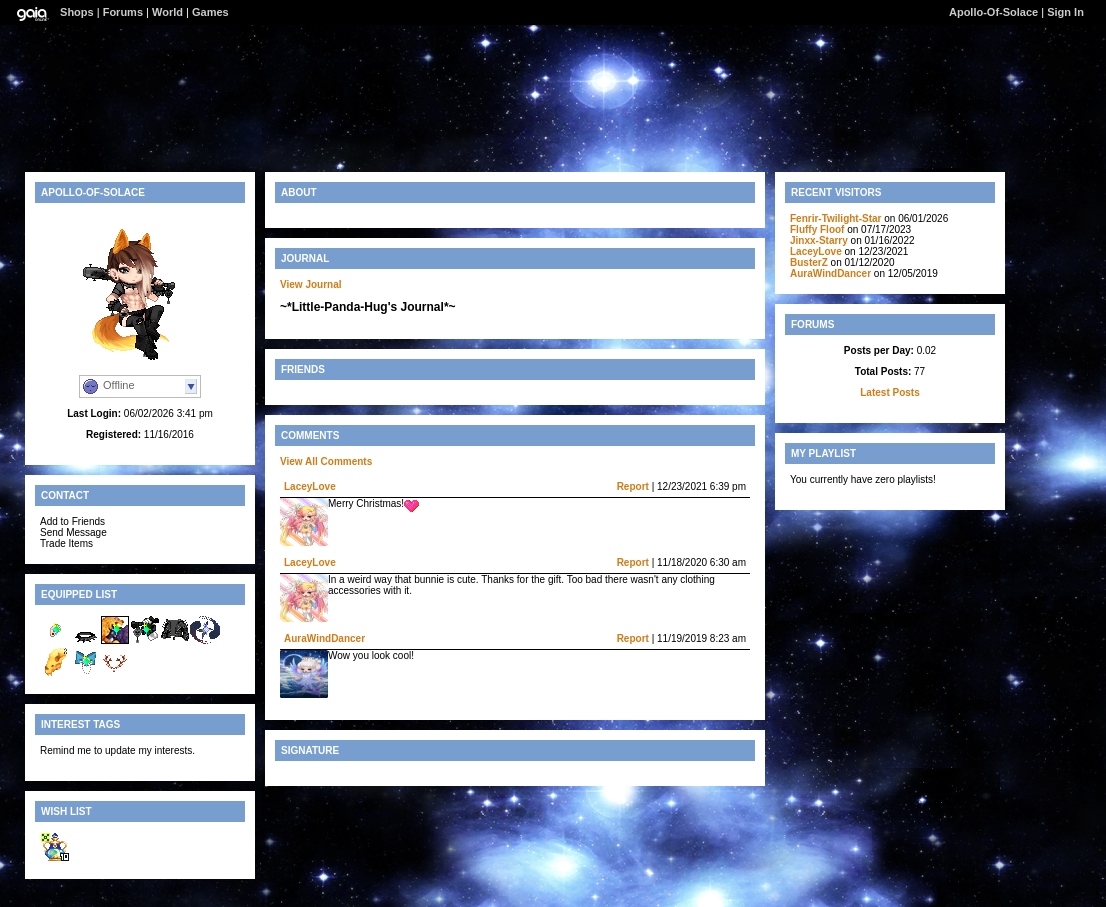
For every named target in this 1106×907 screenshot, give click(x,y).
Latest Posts (889, 392)
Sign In (1065, 12)
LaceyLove (310, 486)
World (167, 12)
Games (210, 12)
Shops (77, 12)
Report (633, 486)
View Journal (311, 284)
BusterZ (809, 262)
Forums (123, 12)
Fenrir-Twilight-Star (835, 218)
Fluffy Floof (817, 229)
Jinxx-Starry (819, 240)
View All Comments (326, 461)
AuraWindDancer (324, 638)
